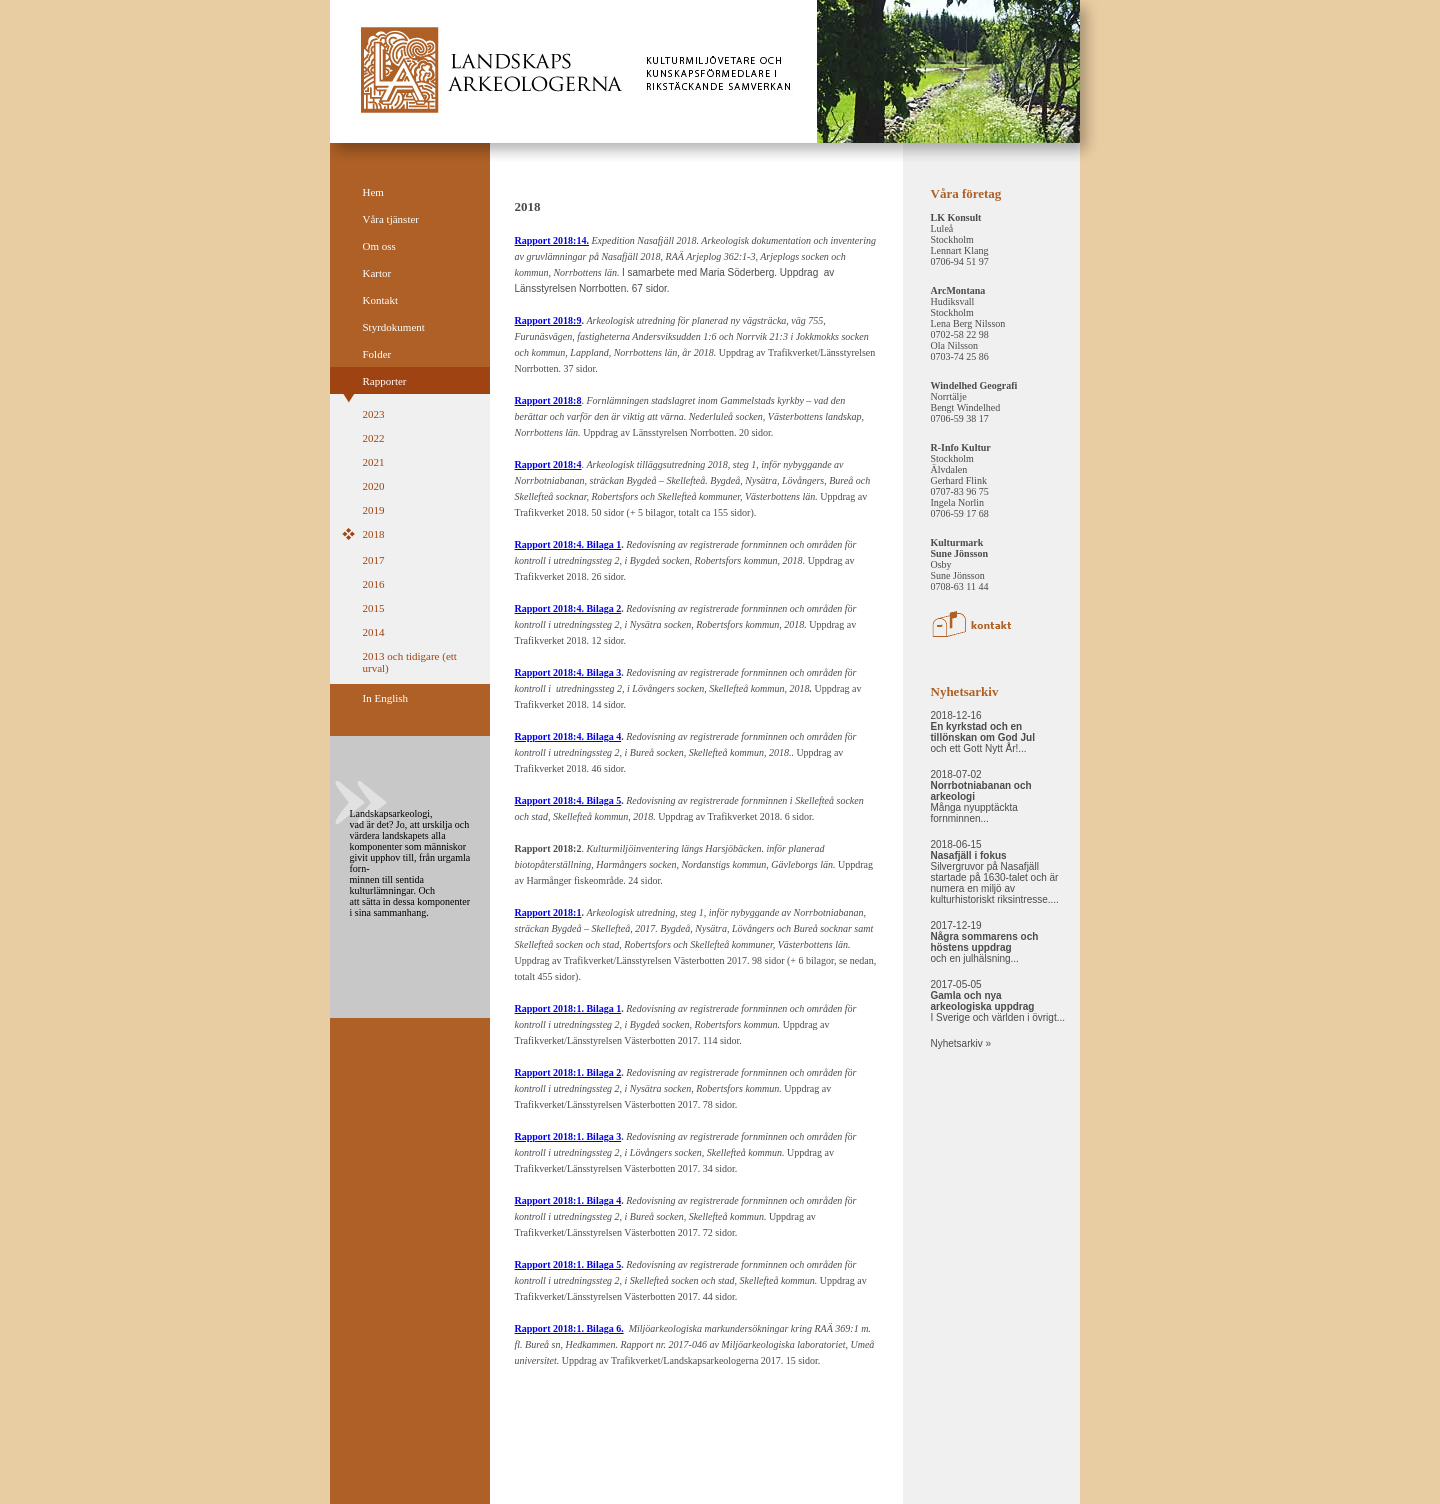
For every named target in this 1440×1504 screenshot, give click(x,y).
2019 (374, 510)
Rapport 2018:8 (548, 400)
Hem (373, 192)
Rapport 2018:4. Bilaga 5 (568, 800)
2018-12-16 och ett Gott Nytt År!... (983, 732)
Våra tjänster (391, 219)
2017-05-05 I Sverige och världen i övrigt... (998, 1001)
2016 (374, 584)
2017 (374, 560)
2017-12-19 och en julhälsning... (985, 942)
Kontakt (380, 300)
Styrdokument (394, 327)
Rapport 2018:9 (548, 320)
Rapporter (385, 381)
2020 (374, 486)
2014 (374, 632)
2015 (374, 608)
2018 (374, 534)
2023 (374, 414)
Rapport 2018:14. (552, 240)
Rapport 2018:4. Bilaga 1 (568, 544)
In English (386, 698)
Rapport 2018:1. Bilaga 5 (568, 1264)
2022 (374, 438)
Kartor (377, 273)
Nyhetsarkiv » (961, 1043)
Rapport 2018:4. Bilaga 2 (568, 608)
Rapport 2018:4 (548, 464)
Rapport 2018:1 (548, 912)
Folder (377, 354)
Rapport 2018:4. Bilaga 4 (568, 736)
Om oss (379, 246)
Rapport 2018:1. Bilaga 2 (568, 1072)
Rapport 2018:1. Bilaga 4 (568, 1200)
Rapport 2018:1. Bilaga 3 (568, 1136)
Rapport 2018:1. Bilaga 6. (569, 1328)
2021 (374, 462)
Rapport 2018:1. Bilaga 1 (568, 1008)
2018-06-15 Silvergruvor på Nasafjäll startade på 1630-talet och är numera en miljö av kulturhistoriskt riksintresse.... (995, 872)
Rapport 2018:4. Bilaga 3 (568, 672)
